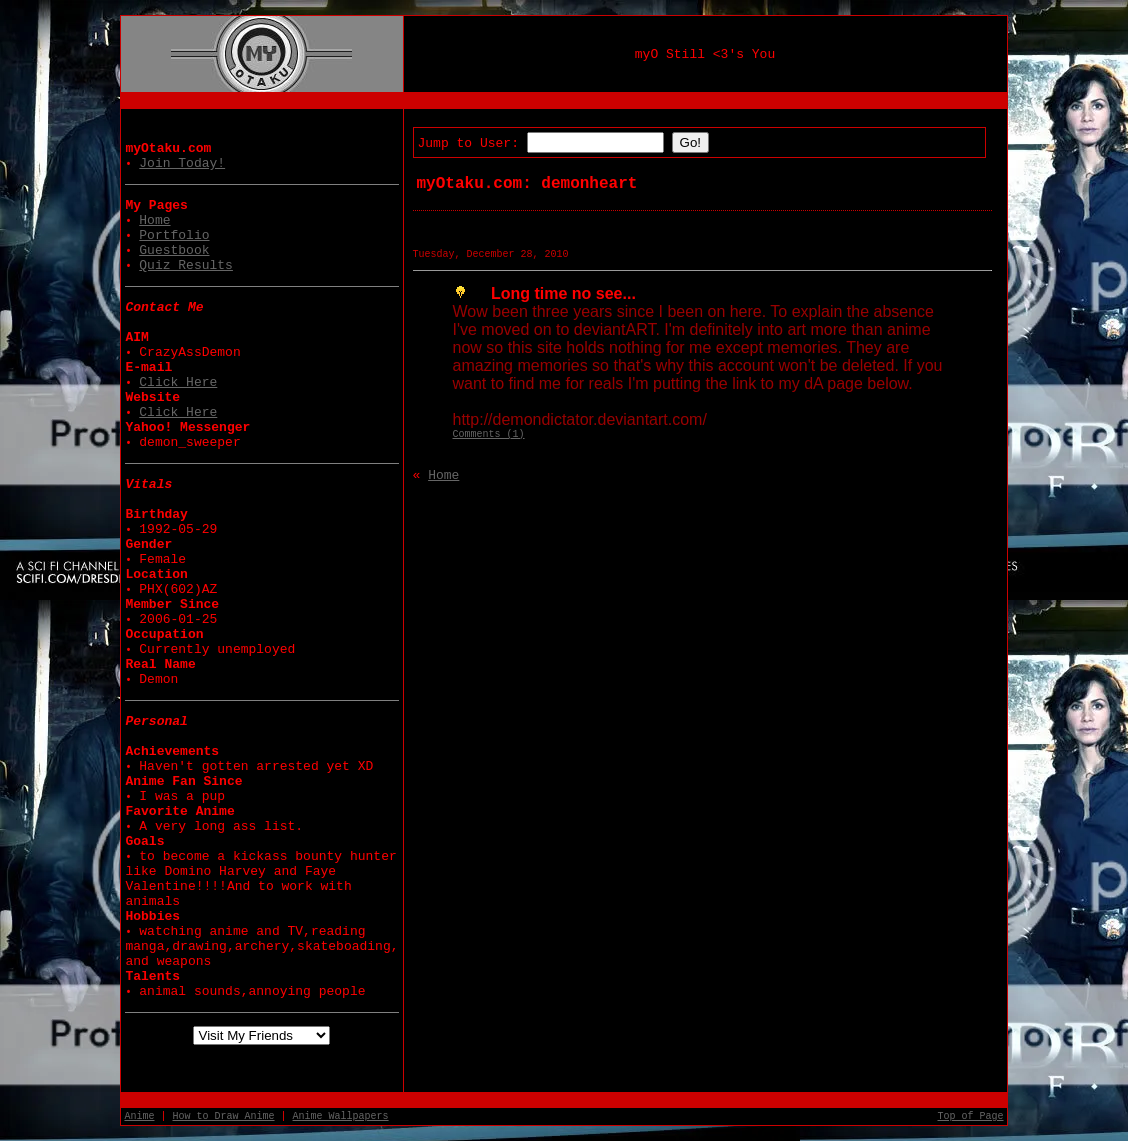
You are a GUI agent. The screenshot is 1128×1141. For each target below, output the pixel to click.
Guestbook (174, 250)
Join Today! (182, 163)
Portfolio (174, 235)
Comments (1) (489, 434)
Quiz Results (186, 265)
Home (154, 220)
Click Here (178, 382)
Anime (139, 1116)
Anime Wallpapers (341, 1116)
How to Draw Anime (224, 1116)
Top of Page (971, 1116)
